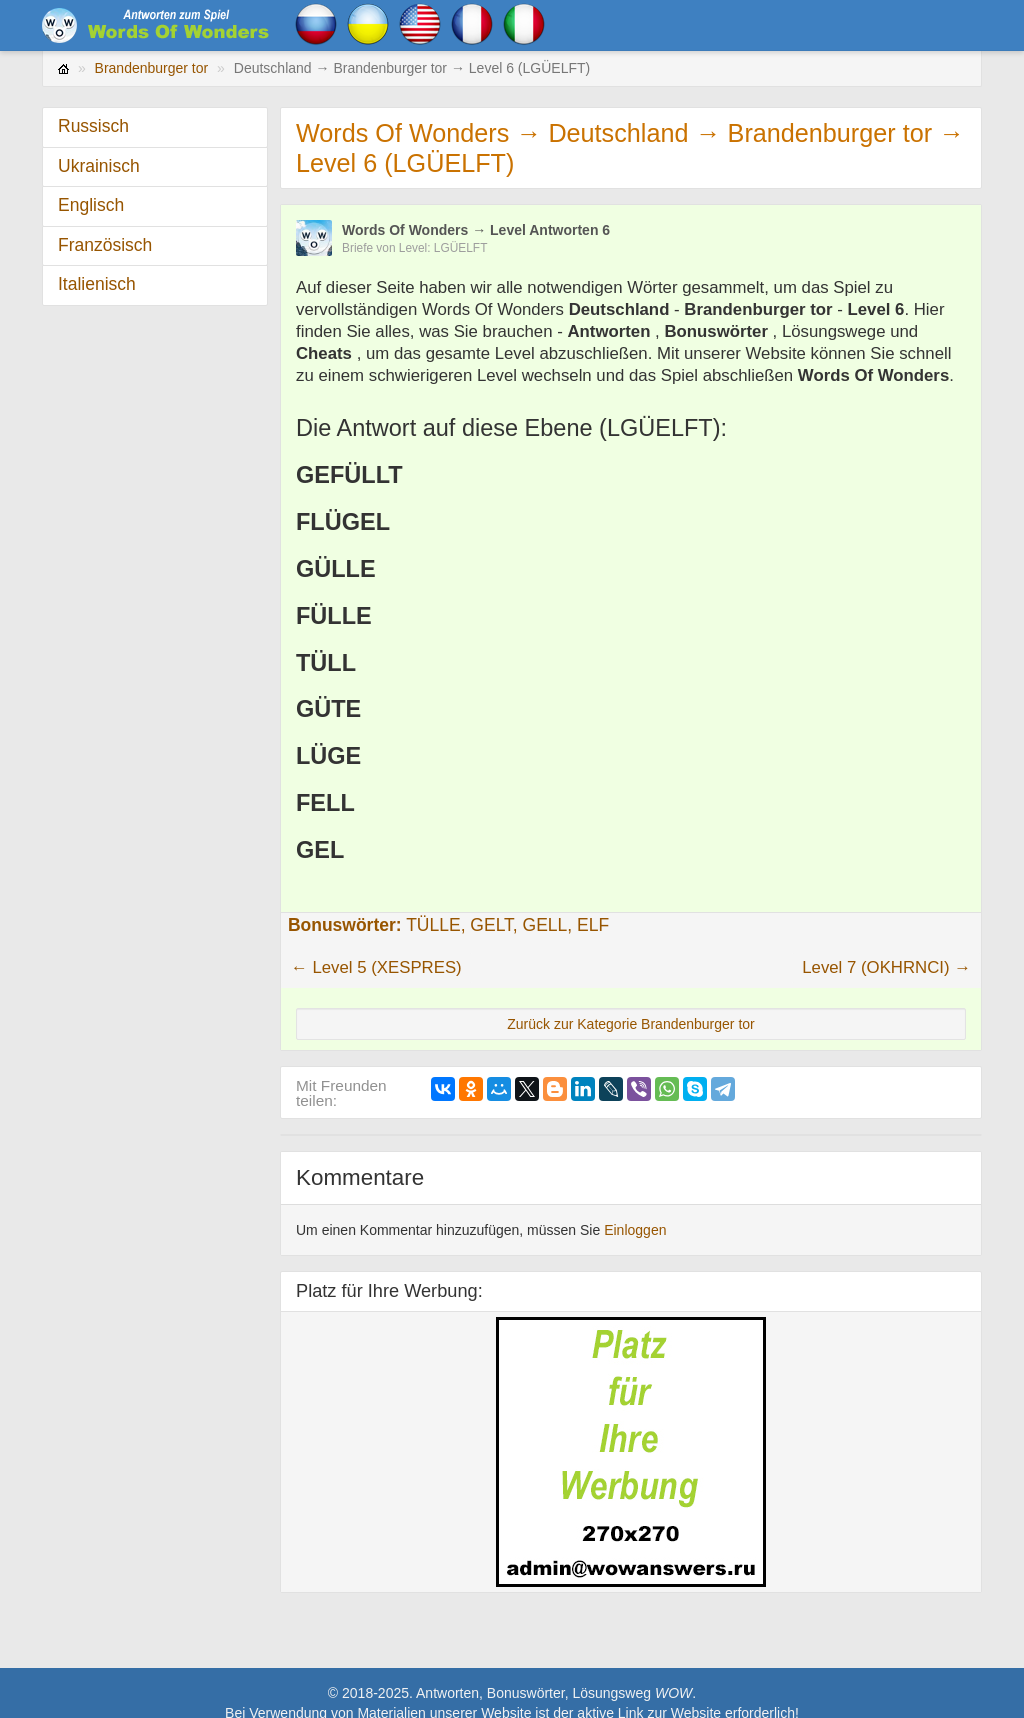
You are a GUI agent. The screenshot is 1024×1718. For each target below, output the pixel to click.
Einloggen (635, 1230)
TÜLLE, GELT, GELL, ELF (507, 925)
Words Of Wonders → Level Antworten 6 (476, 230)
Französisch (105, 245)
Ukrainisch (99, 166)
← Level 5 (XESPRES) (376, 967)
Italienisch (97, 284)
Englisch (91, 205)
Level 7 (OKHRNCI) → (886, 967)
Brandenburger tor (152, 68)
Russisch (93, 126)
